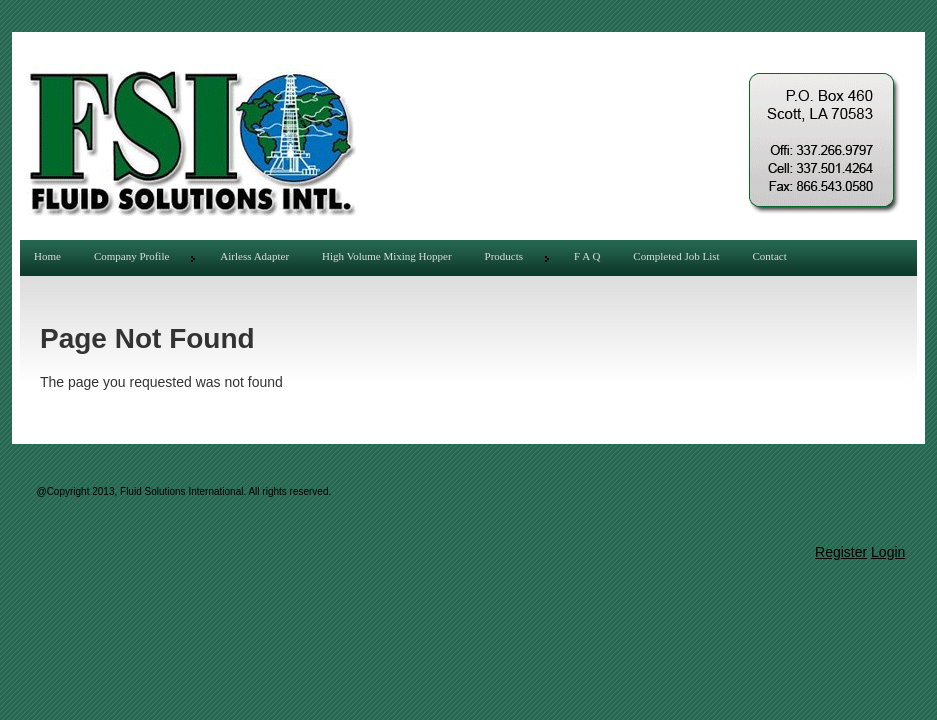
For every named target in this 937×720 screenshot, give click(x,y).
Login (888, 552)
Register (841, 552)
